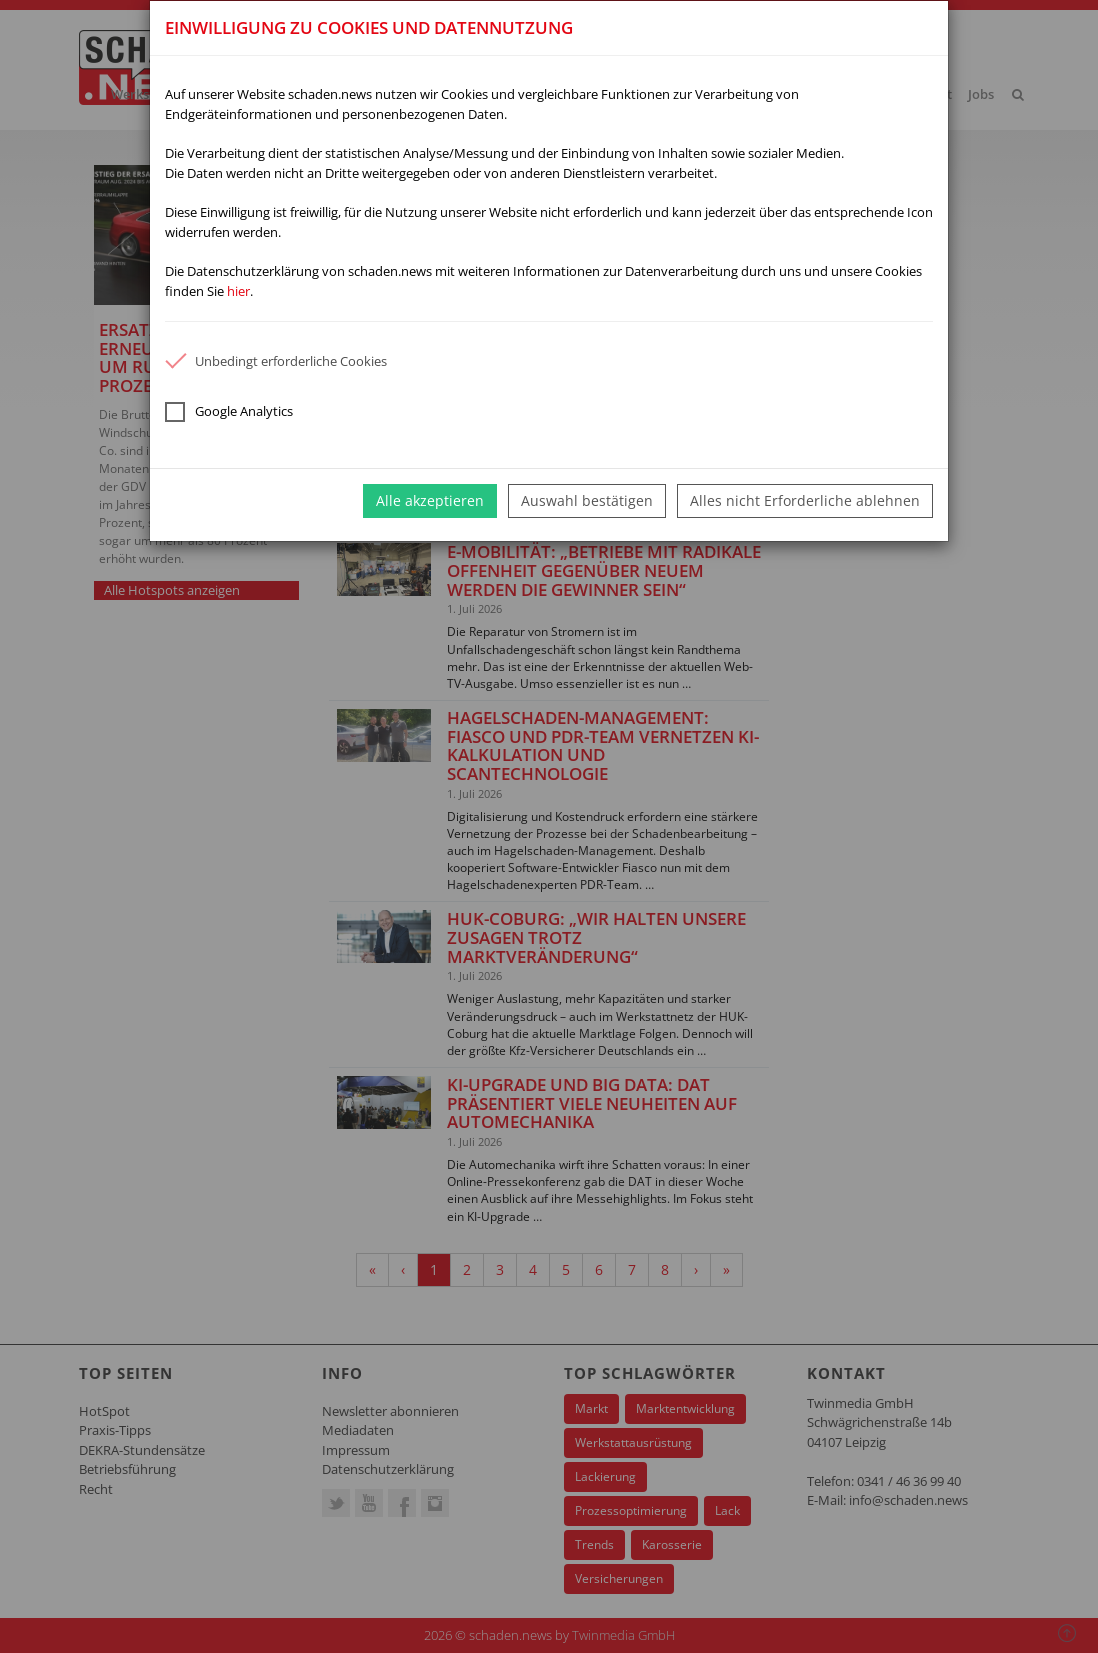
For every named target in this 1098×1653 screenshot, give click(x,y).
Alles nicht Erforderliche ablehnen (805, 500)
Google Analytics (229, 412)
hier (238, 291)
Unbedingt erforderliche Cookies (276, 361)
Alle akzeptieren (430, 500)
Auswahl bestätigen (587, 500)
